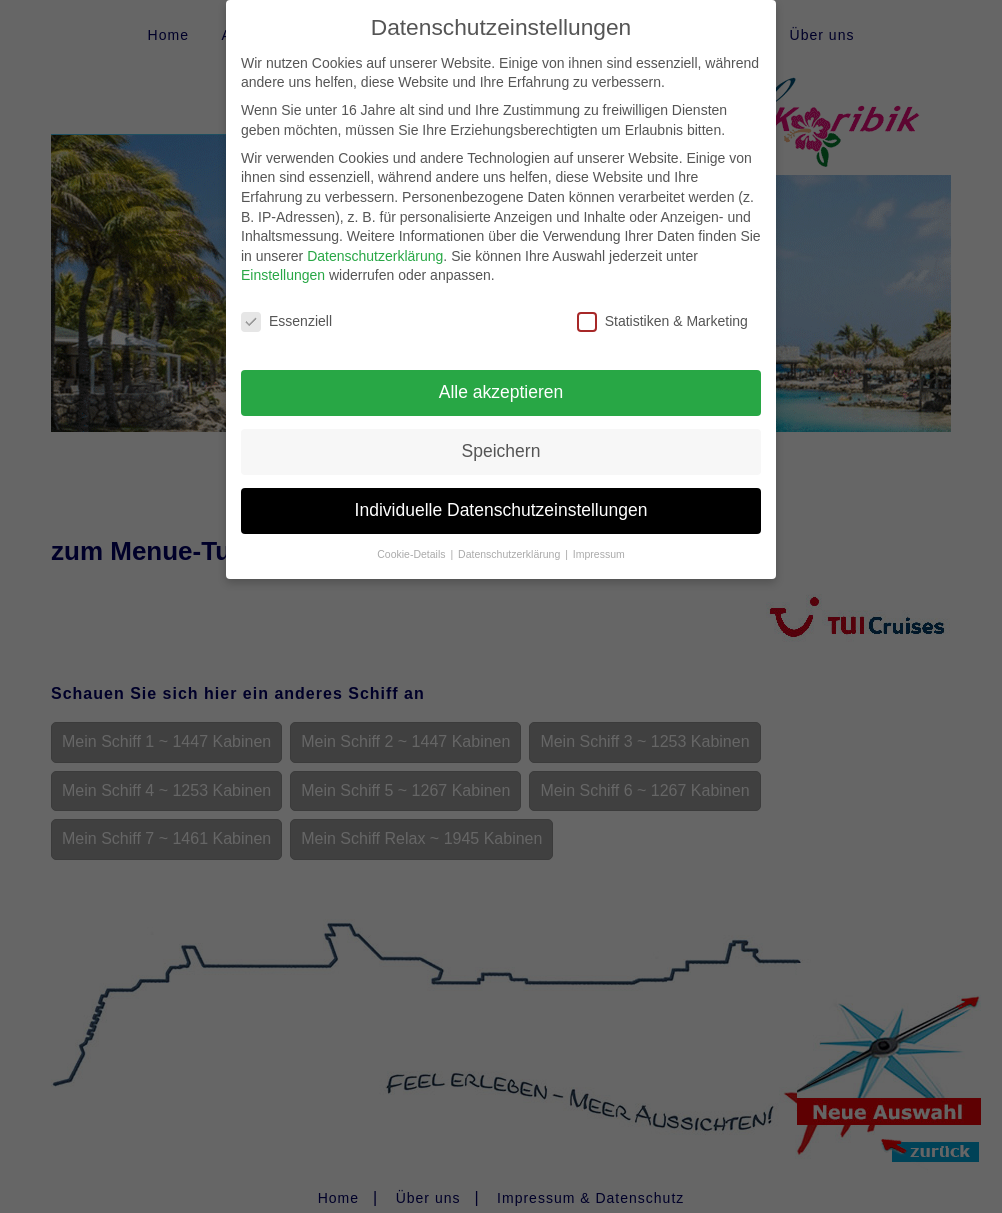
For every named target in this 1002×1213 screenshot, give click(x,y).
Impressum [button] (599, 534)
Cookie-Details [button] (412, 534)
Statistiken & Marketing (662, 302)
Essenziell (286, 302)
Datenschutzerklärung (375, 236)
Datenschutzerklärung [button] (510, 534)
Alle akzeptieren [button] (501, 372)
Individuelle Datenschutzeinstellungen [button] (501, 490)
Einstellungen (283, 256)
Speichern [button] (501, 431)
